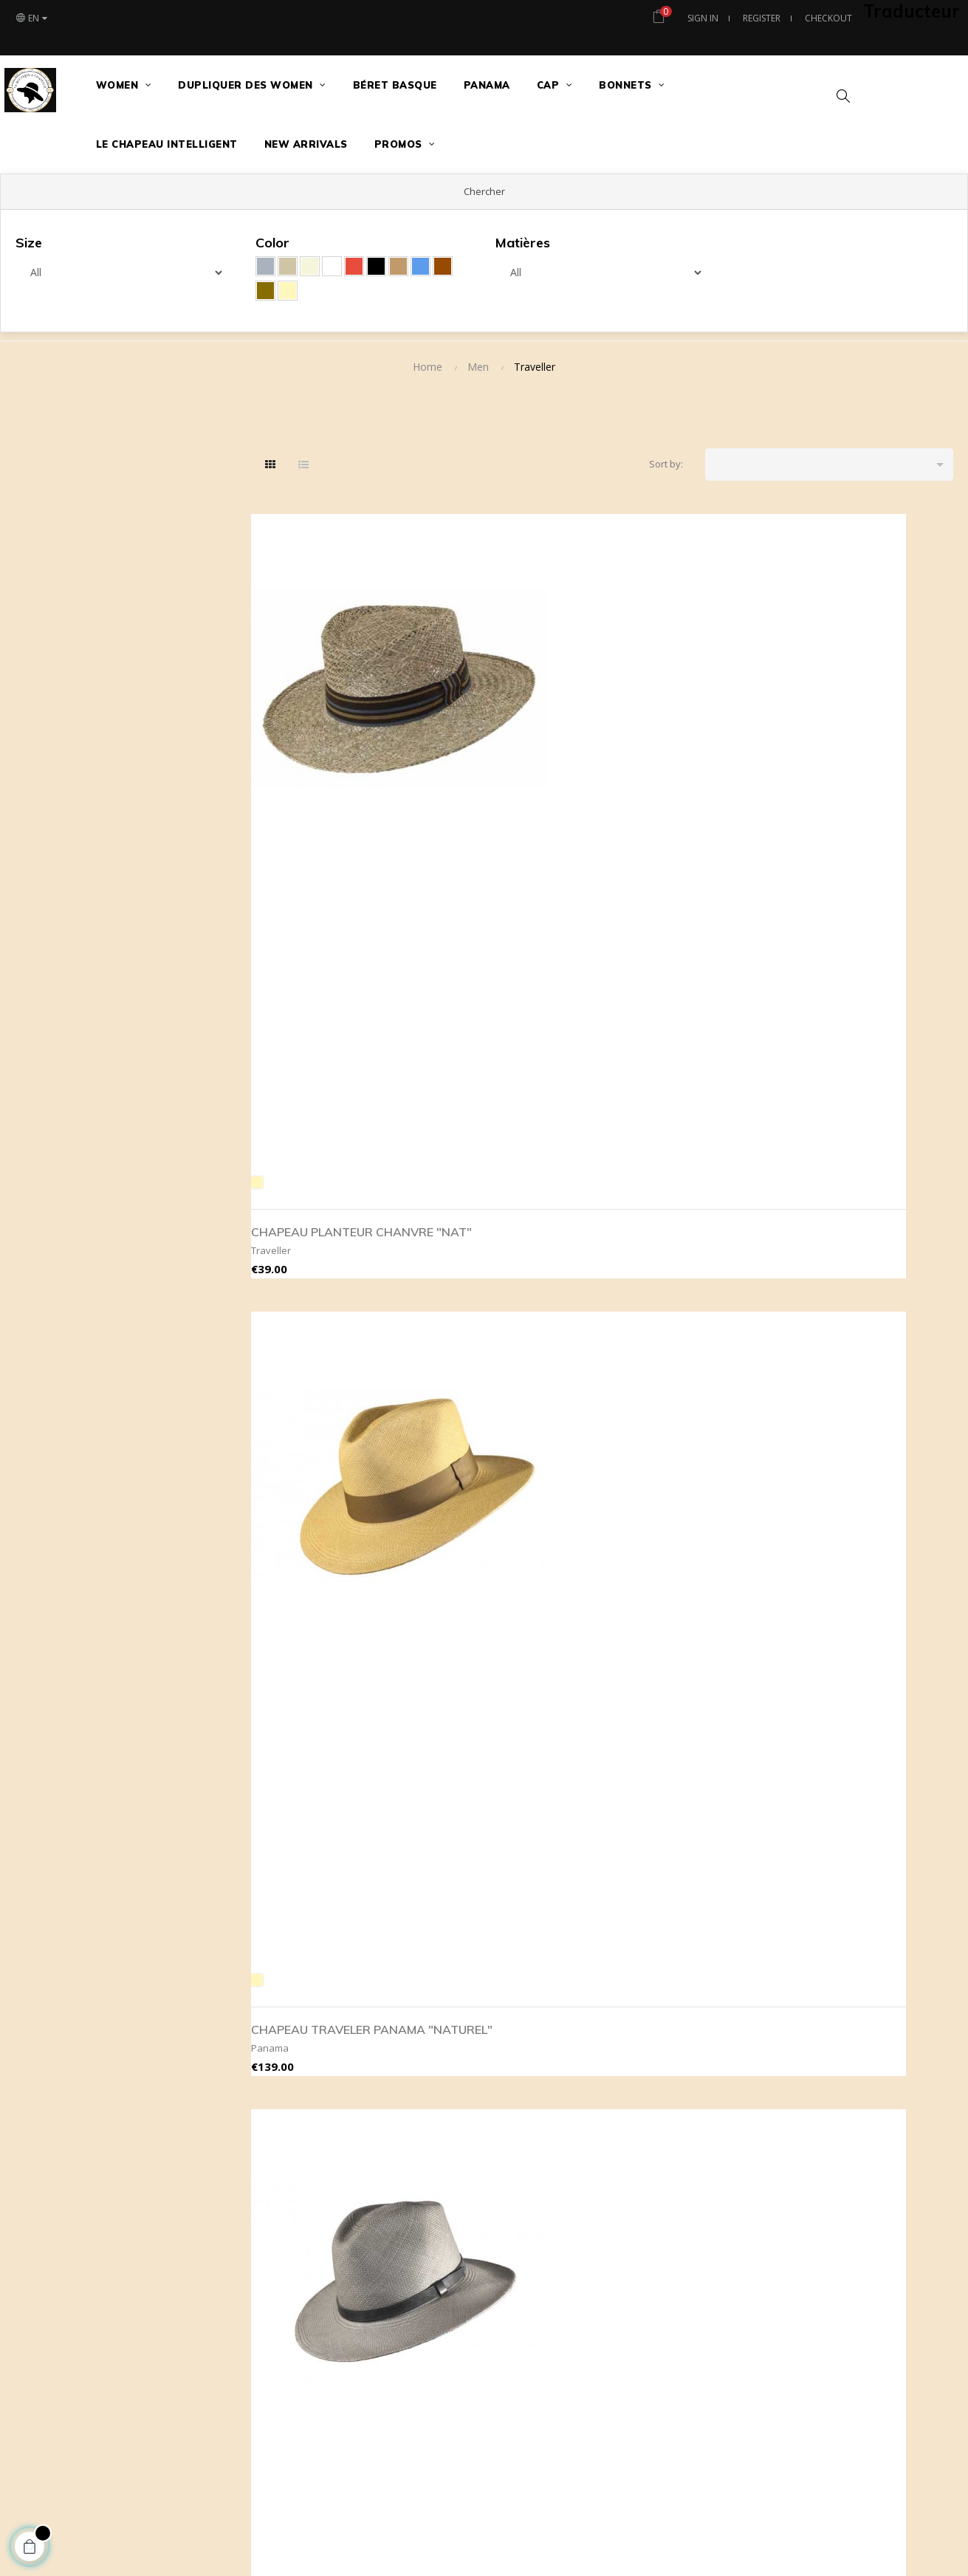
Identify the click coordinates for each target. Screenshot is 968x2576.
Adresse (835, 2085)
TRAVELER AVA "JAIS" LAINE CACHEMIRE (677, 1729)
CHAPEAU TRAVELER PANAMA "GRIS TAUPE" (682, 735)
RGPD (519, 2108)
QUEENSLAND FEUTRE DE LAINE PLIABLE (868, 1407)
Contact (834, 2037)
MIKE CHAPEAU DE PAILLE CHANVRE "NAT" (327, 1065)
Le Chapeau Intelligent (866, 2061)
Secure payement (546, 2037)
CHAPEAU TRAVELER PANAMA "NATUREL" (495, 744)
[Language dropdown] (31, 18)
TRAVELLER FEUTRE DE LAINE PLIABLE (321, 1729)
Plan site (836, 2108)
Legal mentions (540, 2061)
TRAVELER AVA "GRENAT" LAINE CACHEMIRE (869, 1729)
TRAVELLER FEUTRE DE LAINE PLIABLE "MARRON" (509, 1729)
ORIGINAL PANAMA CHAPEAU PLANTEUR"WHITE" (851, 1076)
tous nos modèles (703, 2061)
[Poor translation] (54, 2348)
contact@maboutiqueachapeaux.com (374, 2090)
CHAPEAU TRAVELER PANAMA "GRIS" (855, 744)
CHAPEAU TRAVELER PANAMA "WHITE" (675, 1065)
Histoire (834, 2132)
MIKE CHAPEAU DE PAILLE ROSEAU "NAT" (507, 1065)
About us (527, 2014)
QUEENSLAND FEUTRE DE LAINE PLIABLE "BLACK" (688, 1407)
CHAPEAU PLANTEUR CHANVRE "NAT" (316, 744)
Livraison (527, 2085)
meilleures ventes (702, 2037)
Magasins (838, 2014)
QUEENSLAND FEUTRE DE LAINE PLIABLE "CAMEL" (507, 1407)
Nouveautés (689, 2014)
